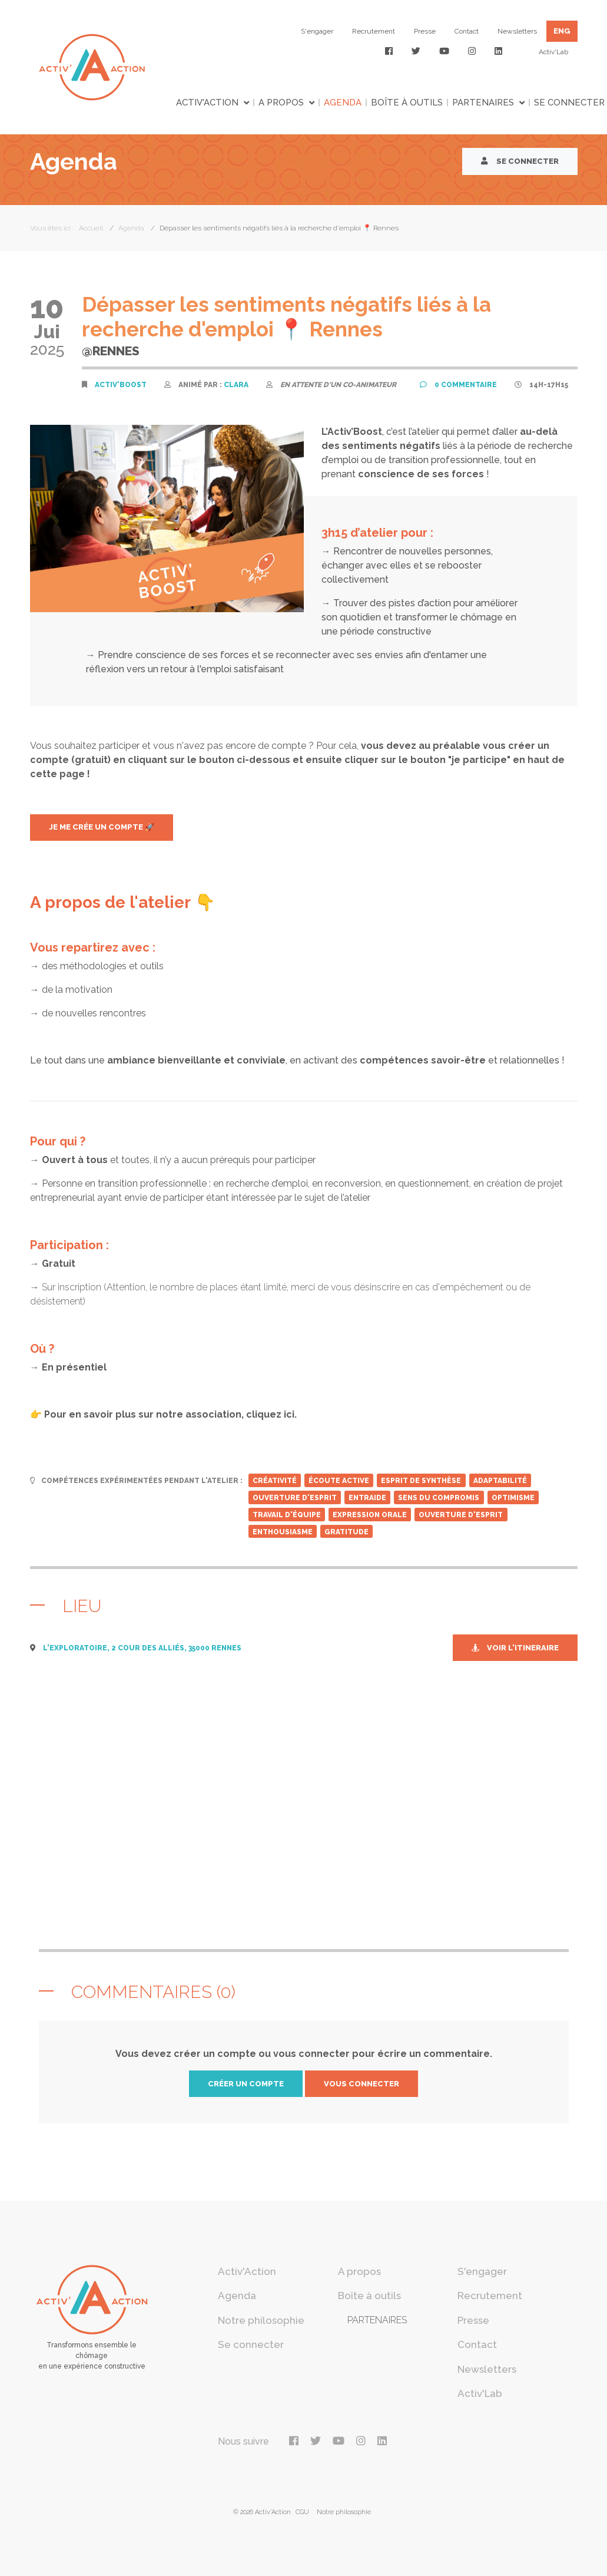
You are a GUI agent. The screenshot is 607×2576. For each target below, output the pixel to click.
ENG (561, 31)
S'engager (317, 31)
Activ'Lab (553, 52)
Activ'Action (207, 102)
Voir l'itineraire (515, 1647)
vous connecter (361, 2083)
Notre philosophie (261, 2320)
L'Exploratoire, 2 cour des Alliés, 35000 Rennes (142, 1648)
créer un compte (246, 2083)
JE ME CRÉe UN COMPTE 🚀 (101, 827)
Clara (236, 385)
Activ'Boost (121, 385)
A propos (281, 102)
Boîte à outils (407, 102)
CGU (302, 2512)
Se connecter (520, 161)
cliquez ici (270, 1414)
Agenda (342, 102)
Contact (467, 31)
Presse (425, 31)
